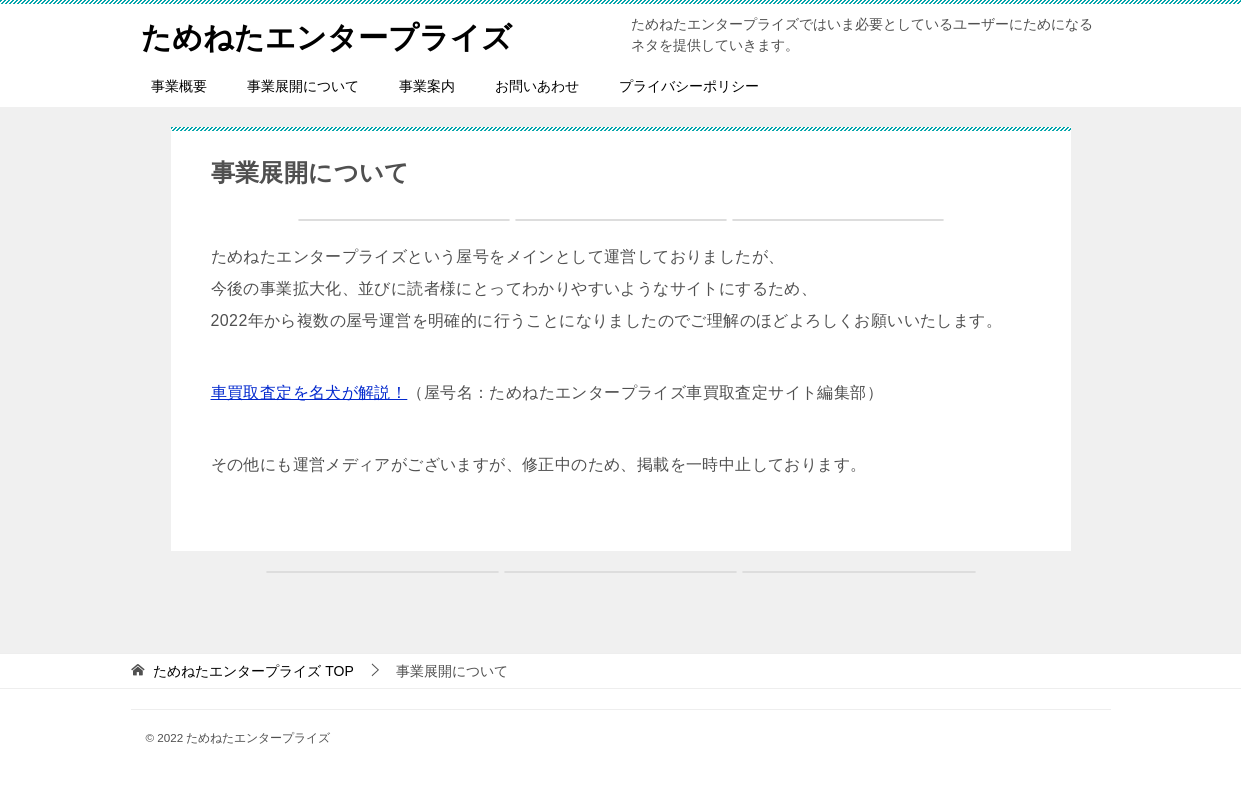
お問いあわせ (537, 86)
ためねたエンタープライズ (326, 34)
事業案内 (427, 86)
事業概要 (179, 86)
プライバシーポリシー (689, 86)
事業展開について (303, 86)
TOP (253, 671)
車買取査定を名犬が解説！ (309, 392)
